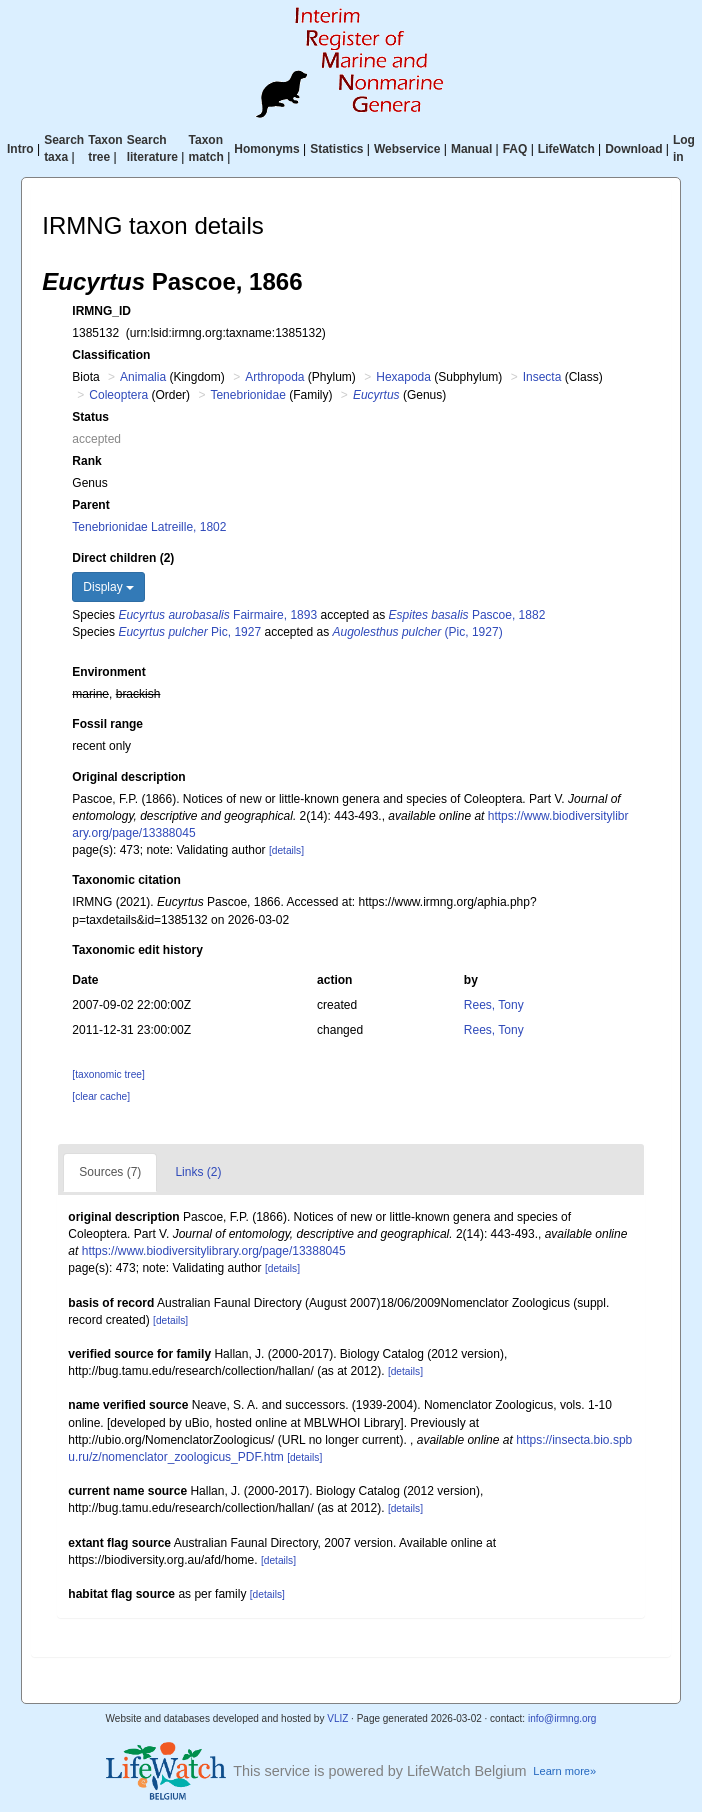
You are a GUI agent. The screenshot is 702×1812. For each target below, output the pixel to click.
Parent (90, 505)
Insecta (542, 377)
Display (108, 587)
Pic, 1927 (189, 632)
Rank (86, 461)
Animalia (143, 377)
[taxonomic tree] (108, 1074)
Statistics (336, 149)
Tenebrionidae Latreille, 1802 (149, 527)
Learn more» (564, 1771)
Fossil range (107, 724)
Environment (108, 672)
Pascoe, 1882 (467, 615)
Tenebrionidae (247, 395)
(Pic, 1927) (418, 632)
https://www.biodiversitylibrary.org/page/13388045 (214, 1251)
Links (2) (198, 1172)
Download (633, 149)
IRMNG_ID (101, 311)
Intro (20, 149)
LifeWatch (566, 149)
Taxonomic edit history (137, 950)
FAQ (515, 149)
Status (90, 417)
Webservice (407, 149)
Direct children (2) (123, 558)
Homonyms (266, 149)
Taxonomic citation (126, 880)
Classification (111, 355)
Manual (471, 149)
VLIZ (337, 1718)
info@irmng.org (562, 1718)
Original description (128, 777)
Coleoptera (118, 395)
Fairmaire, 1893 (217, 615)
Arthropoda (274, 377)
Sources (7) (110, 1172)
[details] (286, 850)
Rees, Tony (494, 1005)
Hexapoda (403, 377)
